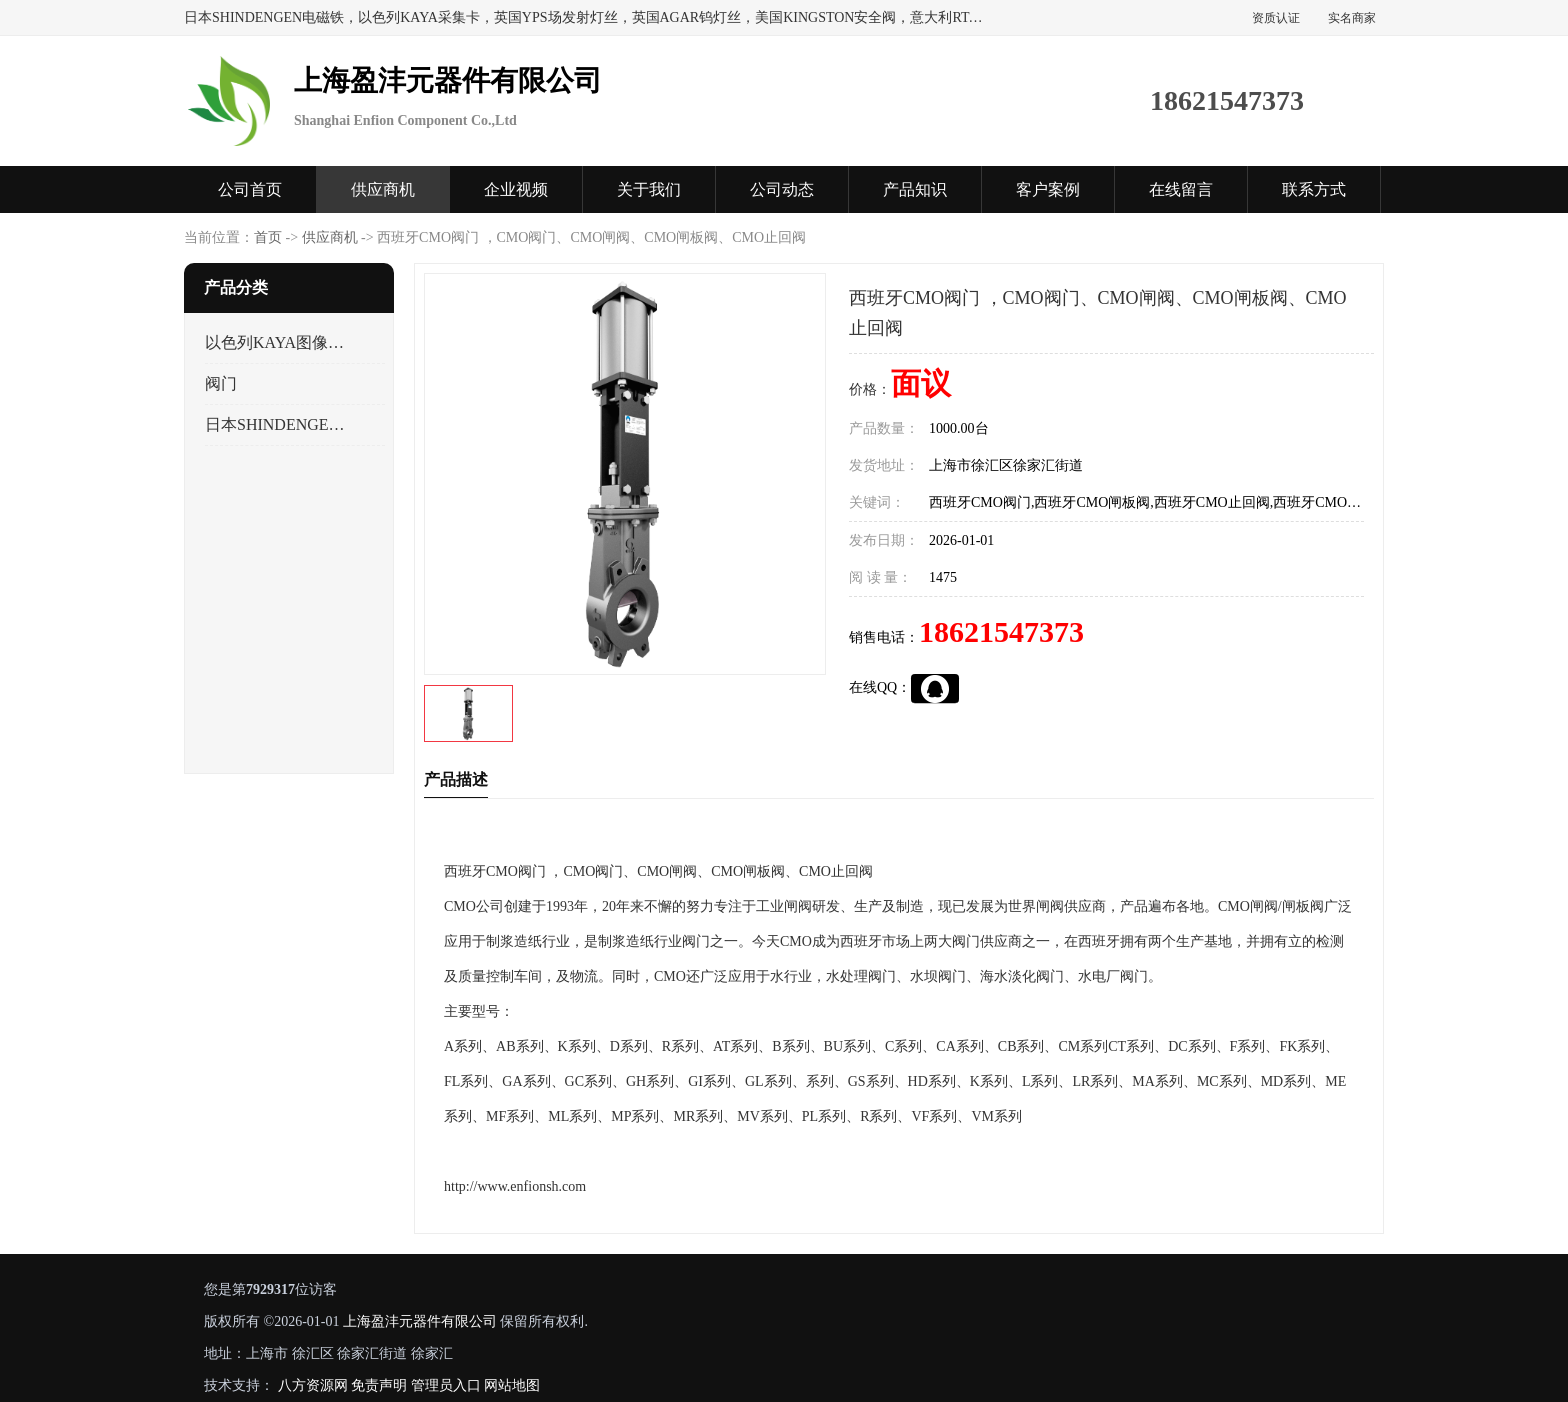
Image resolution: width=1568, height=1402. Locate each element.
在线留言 (1181, 189)
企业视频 (516, 189)
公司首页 (250, 189)
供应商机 (383, 189)
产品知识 (915, 189)
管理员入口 (446, 1385)
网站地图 (512, 1385)
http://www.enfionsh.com (515, 1186)
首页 (268, 237)
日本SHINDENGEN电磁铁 (277, 424)
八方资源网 (313, 1385)
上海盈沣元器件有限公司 (420, 1321)
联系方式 (1314, 189)
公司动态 (782, 189)
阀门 (221, 383)
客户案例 (1048, 189)
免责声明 (379, 1385)
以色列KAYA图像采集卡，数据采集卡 (277, 342)
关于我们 (649, 189)
